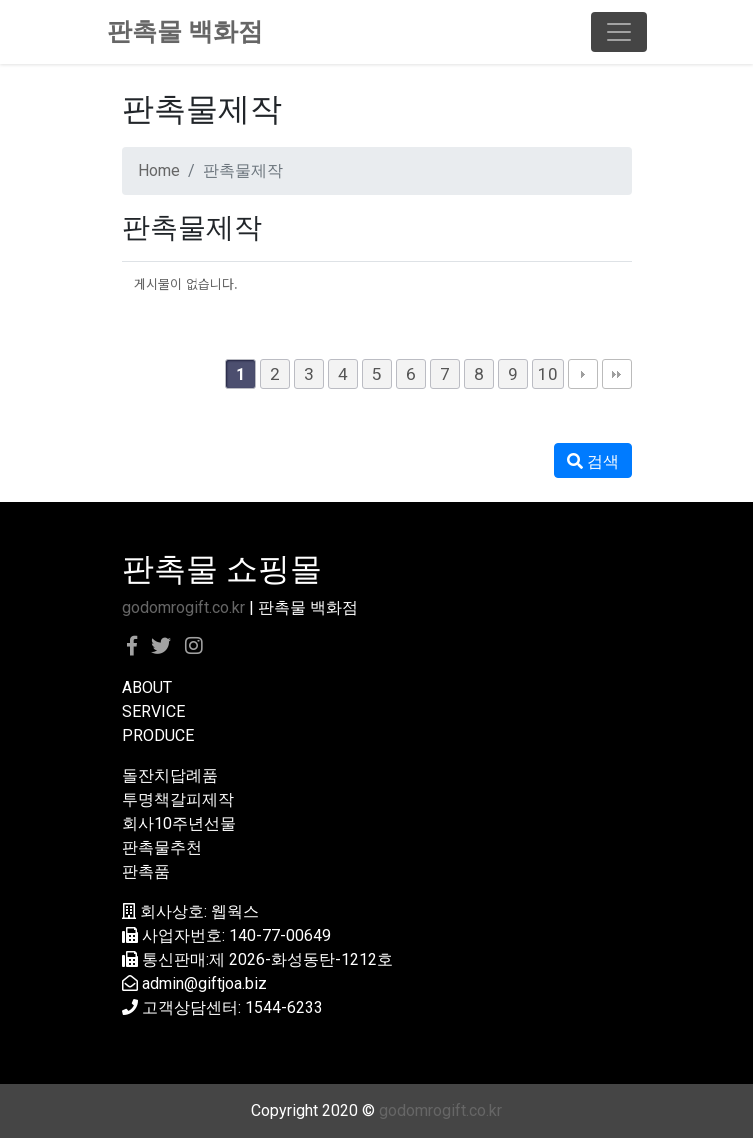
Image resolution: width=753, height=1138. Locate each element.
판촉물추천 (162, 847)
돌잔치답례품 (170, 775)
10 (548, 374)
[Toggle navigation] (619, 32)
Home (159, 170)
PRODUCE (158, 735)
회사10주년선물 (179, 823)
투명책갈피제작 (178, 799)
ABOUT (147, 687)
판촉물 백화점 (185, 31)
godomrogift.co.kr (183, 607)
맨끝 (617, 374)
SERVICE (153, 711)
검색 (593, 461)
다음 (583, 374)
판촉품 (146, 871)
